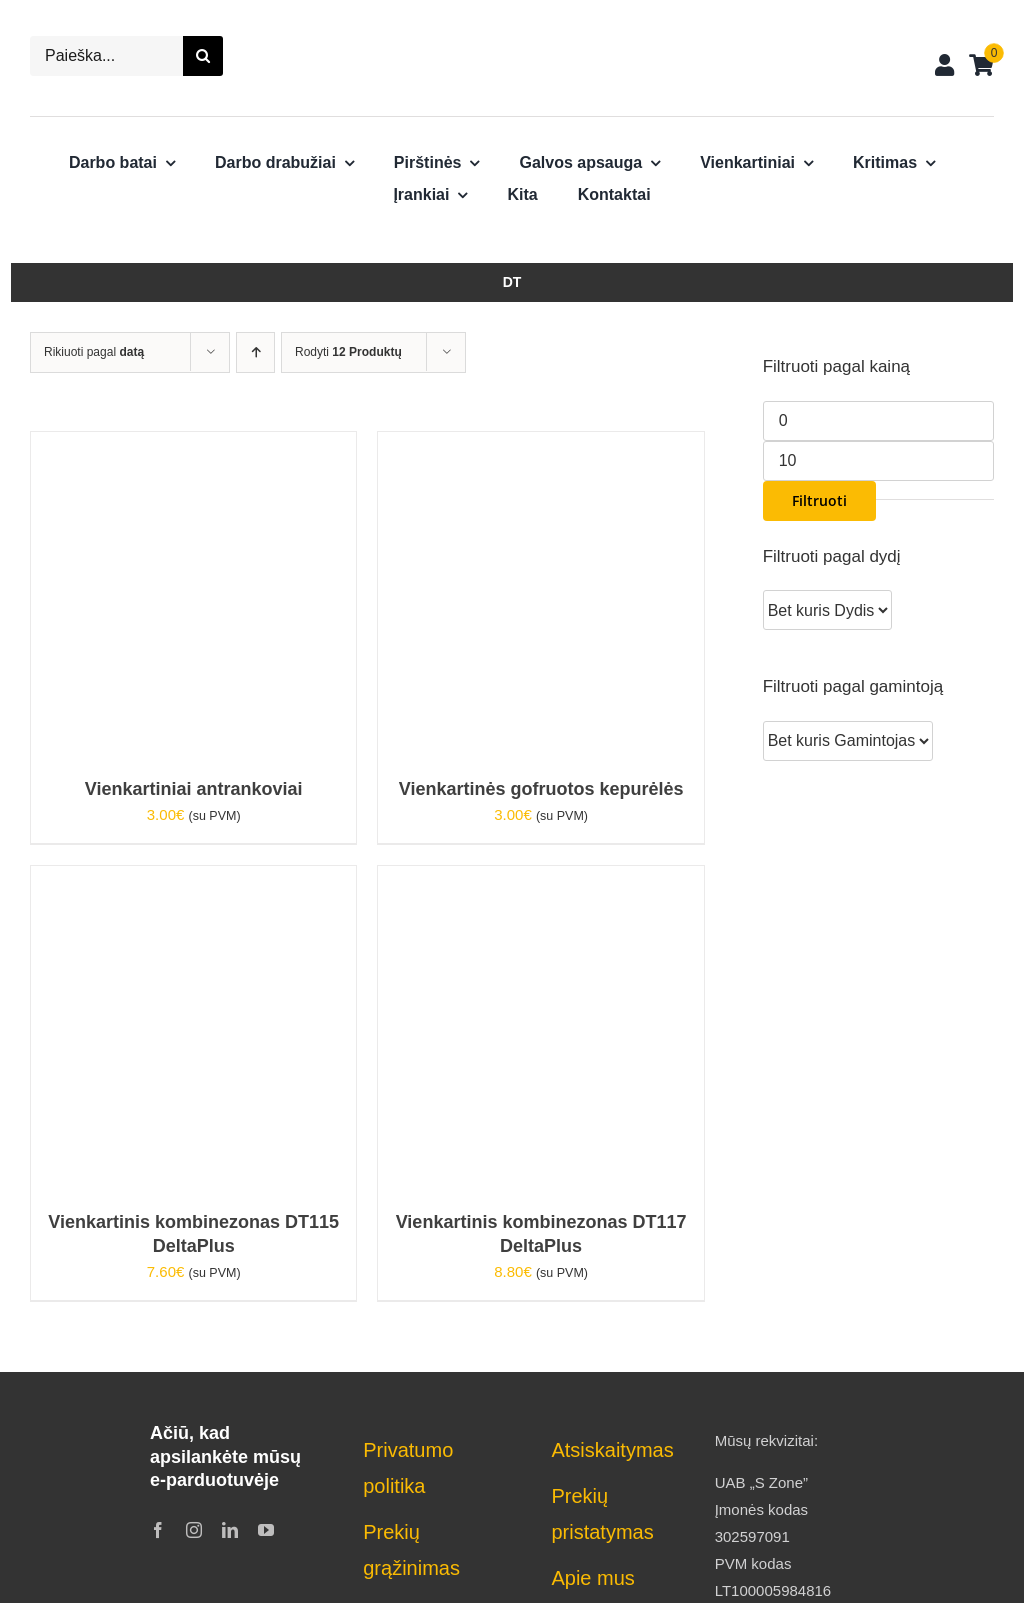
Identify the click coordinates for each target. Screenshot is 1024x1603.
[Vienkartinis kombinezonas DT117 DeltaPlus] (540, 879)
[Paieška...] (106, 56)
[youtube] (266, 1530)
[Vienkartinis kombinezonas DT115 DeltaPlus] (193, 879)
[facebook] (158, 1530)
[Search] (203, 56)
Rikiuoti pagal (94, 352)
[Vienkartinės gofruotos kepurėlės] (540, 445)
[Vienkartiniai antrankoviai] (193, 445)
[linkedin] (230, 1530)
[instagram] (194, 1530)
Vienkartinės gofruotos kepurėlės (541, 789)
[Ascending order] (255, 352)
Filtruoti (819, 500)
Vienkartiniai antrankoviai (194, 789)
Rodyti (348, 352)
